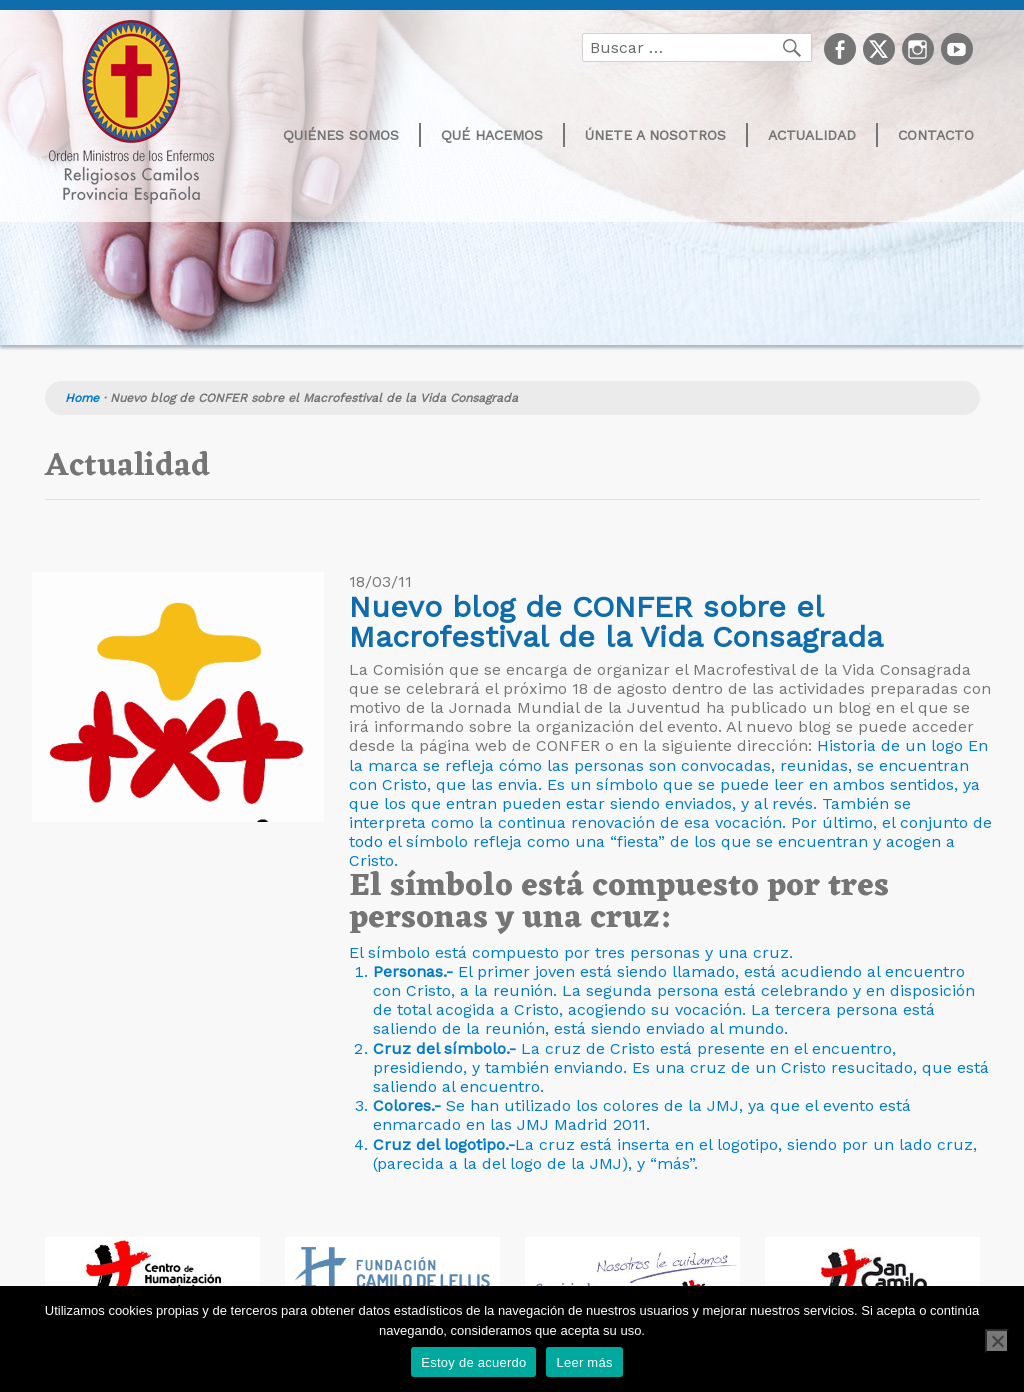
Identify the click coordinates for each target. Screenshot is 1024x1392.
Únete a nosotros (655, 135)
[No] (997, 1341)
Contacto (936, 135)
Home (82, 398)
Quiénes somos (341, 135)
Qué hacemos (492, 135)
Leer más (584, 1362)
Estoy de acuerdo (473, 1362)
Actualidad (812, 135)
